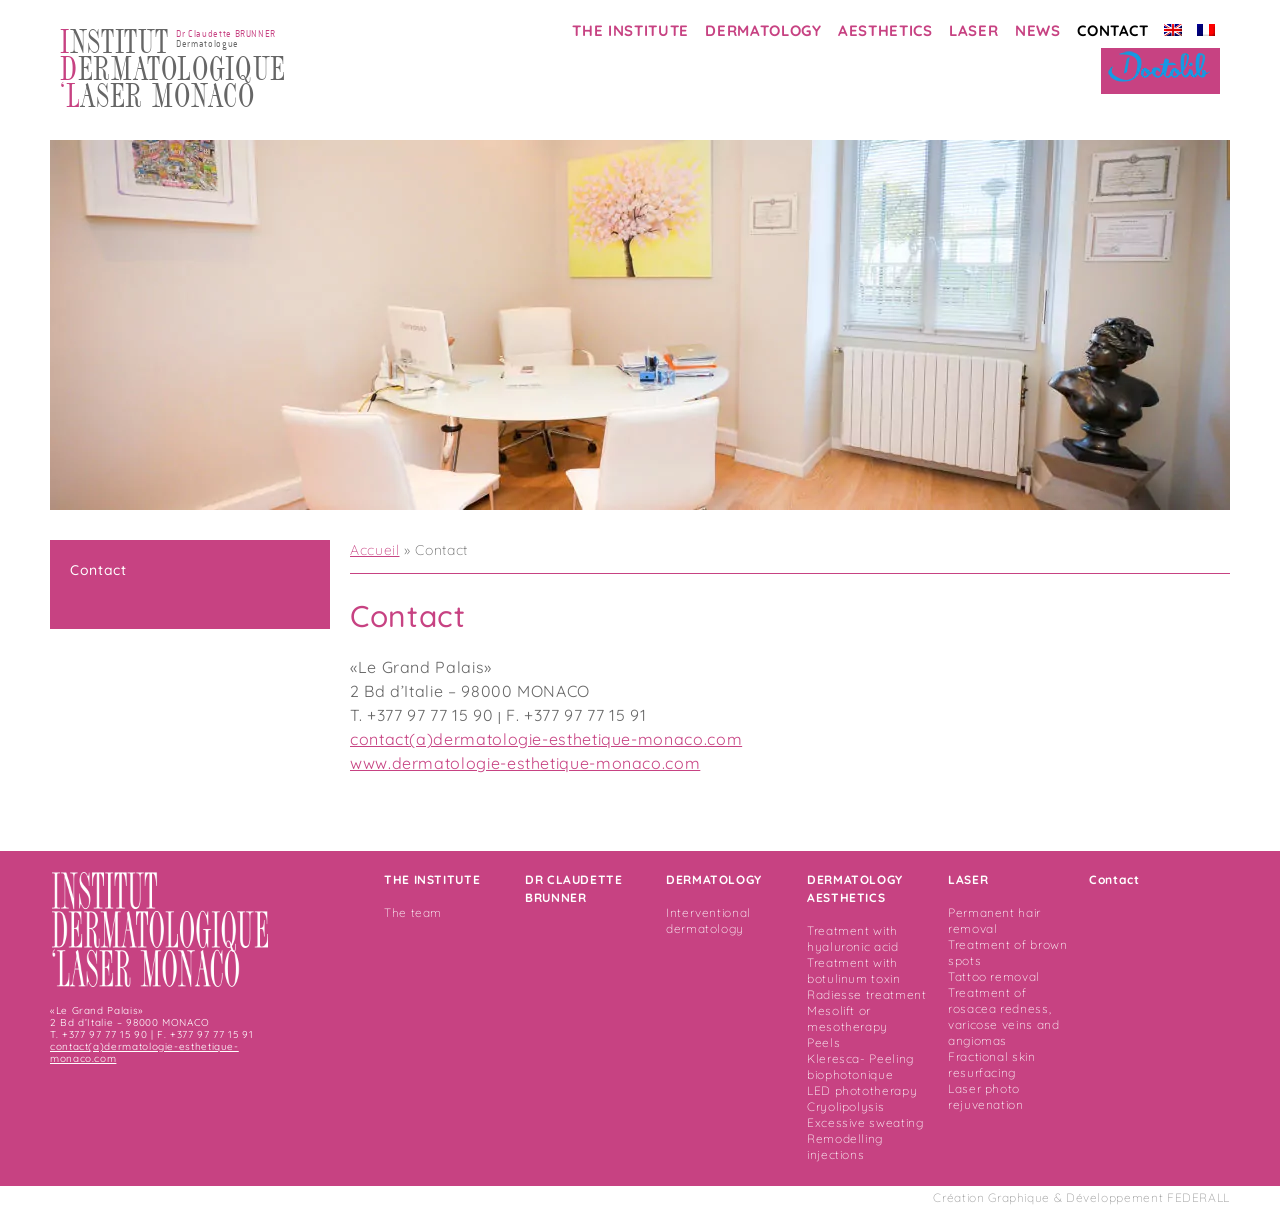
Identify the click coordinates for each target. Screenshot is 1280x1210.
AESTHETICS (885, 30)
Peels (823, 1042)
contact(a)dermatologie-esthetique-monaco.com (546, 739)
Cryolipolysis (845, 1106)
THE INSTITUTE (630, 30)
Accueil (374, 550)
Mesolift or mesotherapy (847, 1018)
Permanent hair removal (994, 920)
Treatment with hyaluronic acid (853, 938)
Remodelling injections (845, 1146)
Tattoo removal (994, 976)
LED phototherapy (862, 1090)
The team (413, 912)
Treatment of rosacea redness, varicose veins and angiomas (1004, 1016)
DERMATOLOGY (763, 30)
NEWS (1038, 30)
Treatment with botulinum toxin (854, 970)
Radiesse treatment (867, 994)
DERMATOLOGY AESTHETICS (855, 888)
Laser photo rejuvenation (986, 1096)
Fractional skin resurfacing (992, 1064)
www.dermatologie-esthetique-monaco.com (525, 763)
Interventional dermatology (708, 920)
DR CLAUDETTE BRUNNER (574, 888)
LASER (973, 30)
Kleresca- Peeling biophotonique (860, 1066)
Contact (98, 570)
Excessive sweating (865, 1122)
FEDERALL (1198, 1197)
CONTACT (1112, 30)
